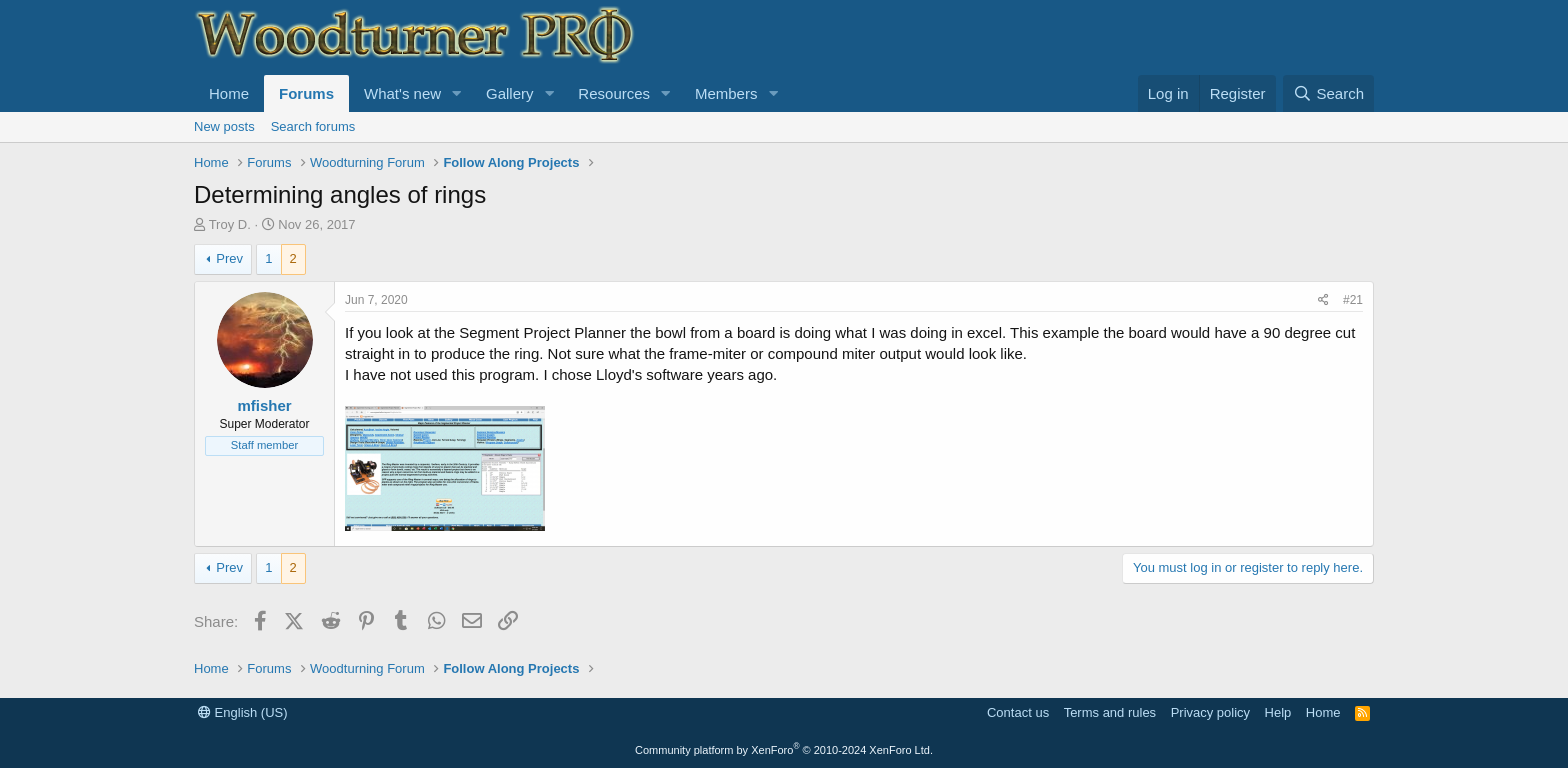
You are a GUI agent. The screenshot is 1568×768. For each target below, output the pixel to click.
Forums (306, 93)
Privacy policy (1210, 712)
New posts (224, 126)
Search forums (313, 126)
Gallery (510, 93)
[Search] (1328, 93)
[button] (457, 93)
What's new (402, 93)
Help (1278, 712)
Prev (229, 258)
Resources (614, 93)
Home (229, 93)
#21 (1353, 300)
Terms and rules (1110, 712)
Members (726, 93)
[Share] (1323, 300)
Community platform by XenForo (784, 750)
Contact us (1018, 712)
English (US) (243, 712)
